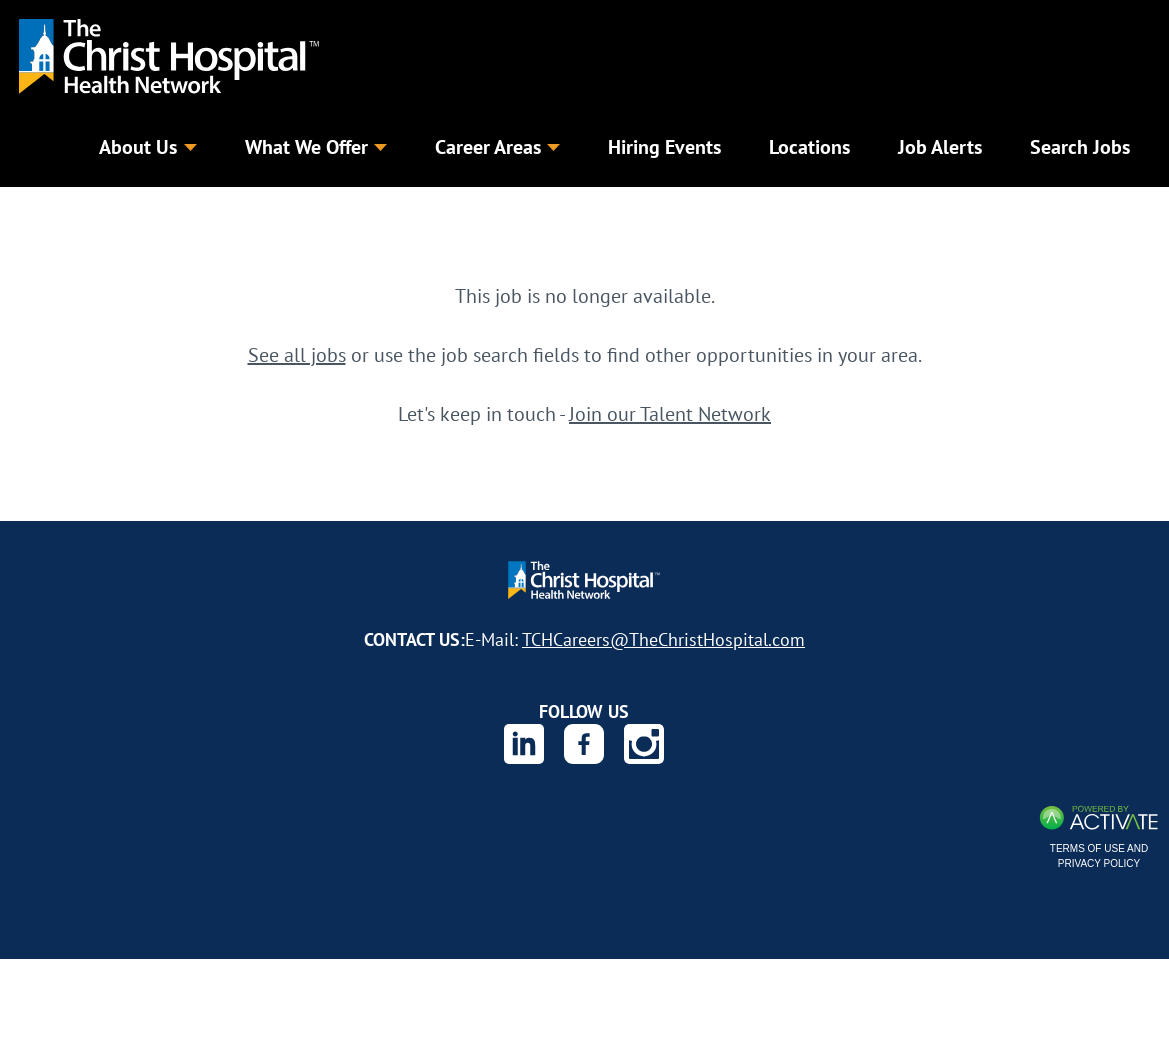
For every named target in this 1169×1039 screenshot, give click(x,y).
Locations (809, 146)
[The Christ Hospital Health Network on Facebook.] (584, 749)
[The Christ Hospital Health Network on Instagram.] (644, 749)
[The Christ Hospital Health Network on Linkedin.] (524, 749)
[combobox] (445, 214)
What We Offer (316, 146)
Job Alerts (940, 146)
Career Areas (497, 146)
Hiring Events (664, 146)
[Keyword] (155, 215)
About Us (147, 146)
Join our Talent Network (670, 418)
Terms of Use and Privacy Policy (1099, 861)
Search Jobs (1002, 214)
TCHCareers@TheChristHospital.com (663, 644)
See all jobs (297, 359)
